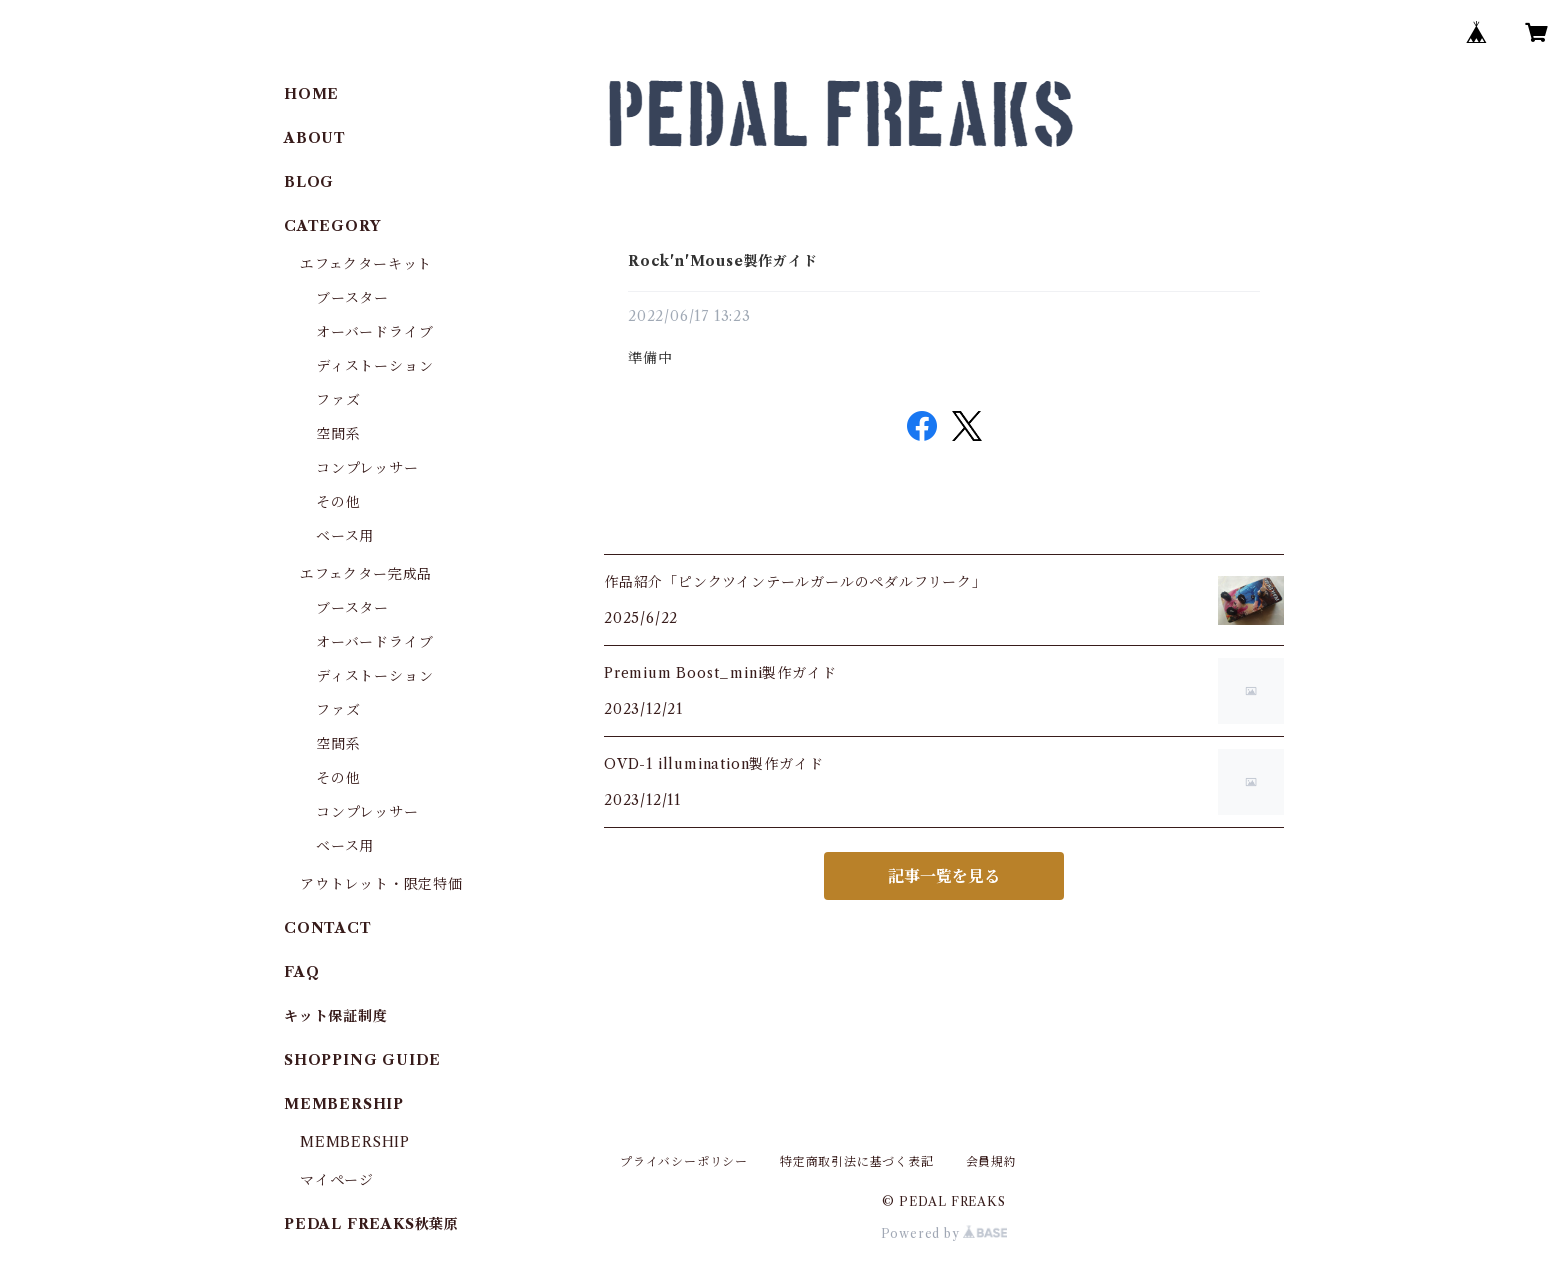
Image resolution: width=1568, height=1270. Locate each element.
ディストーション (374, 366)
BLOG (309, 182)
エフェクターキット (366, 264)
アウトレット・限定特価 (381, 884)
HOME (311, 94)
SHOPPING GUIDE (362, 1060)
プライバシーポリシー (684, 1161)
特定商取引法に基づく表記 (857, 1161)
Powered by (944, 1233)
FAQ (301, 972)
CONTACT (328, 928)
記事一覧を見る (944, 876)
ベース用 (345, 536)
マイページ (337, 1180)
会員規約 (991, 1161)
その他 (338, 502)
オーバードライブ (374, 332)
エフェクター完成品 (366, 574)
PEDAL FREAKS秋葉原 (371, 1224)
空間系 (338, 434)
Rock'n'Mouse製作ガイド (723, 261)
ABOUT (315, 138)
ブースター (352, 298)
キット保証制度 (336, 1016)
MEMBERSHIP (355, 1142)
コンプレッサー (367, 468)
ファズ (338, 400)
